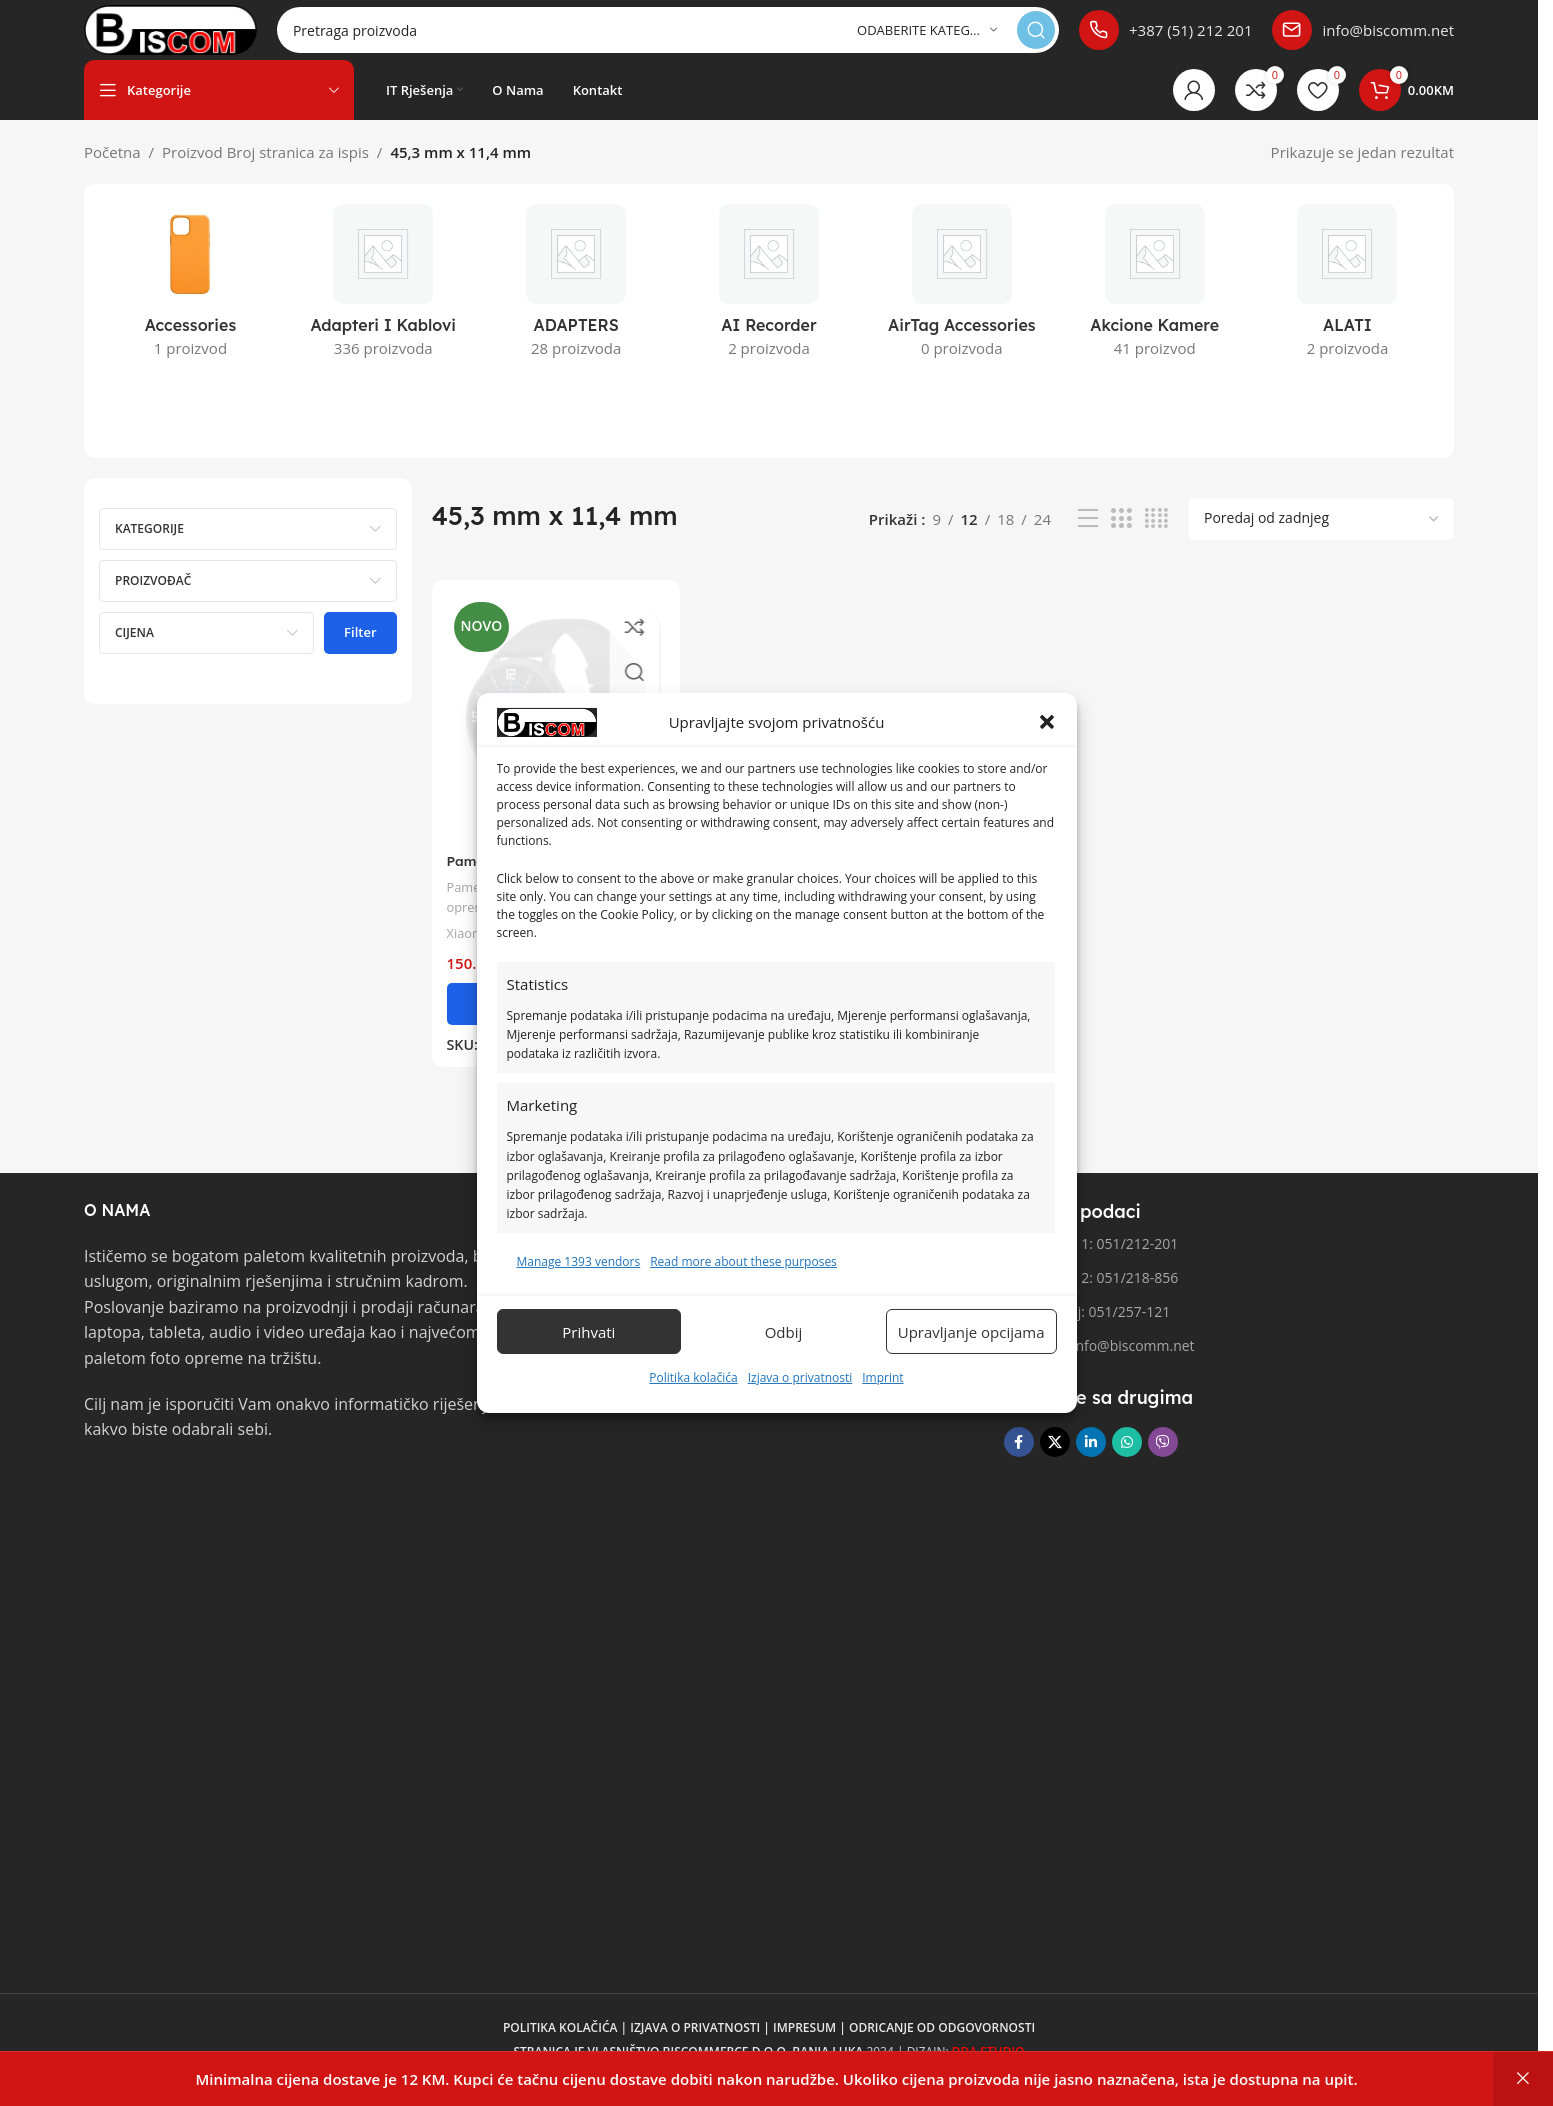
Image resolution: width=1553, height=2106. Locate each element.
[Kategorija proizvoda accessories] (190, 307)
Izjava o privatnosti (800, 1377)
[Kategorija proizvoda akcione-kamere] (1154, 307)
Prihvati (588, 1332)
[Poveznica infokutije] (1165, 40)
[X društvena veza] (1055, 1462)
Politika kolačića (693, 1377)
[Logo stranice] (205, 38)
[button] (1047, 722)
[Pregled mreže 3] (1121, 538)
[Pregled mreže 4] (1156, 538)
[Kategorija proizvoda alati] (1347, 307)
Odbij (784, 1332)
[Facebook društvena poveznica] (1019, 1462)
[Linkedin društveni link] (1091, 1462)
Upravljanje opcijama (971, 1332)
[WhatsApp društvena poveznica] (1127, 1462)
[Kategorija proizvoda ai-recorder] (769, 307)
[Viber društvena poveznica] (1163, 1462)
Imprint (882, 1377)
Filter (360, 652)
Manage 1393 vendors (579, 1261)
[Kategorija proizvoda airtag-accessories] (961, 307)
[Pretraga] (702, 40)
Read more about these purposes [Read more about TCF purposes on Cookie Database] (743, 1261)
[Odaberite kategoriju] (927, 40)
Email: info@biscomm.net (1099, 1365)
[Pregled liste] (1088, 538)
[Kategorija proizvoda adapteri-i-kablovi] (383, 307)
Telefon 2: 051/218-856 (1091, 1297)
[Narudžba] (1321, 539)
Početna (112, 172)
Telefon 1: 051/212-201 (1091, 1263)
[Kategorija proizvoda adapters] (576, 307)
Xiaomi (469, 944)
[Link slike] (159, 1525)
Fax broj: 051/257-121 (1087, 1331)
